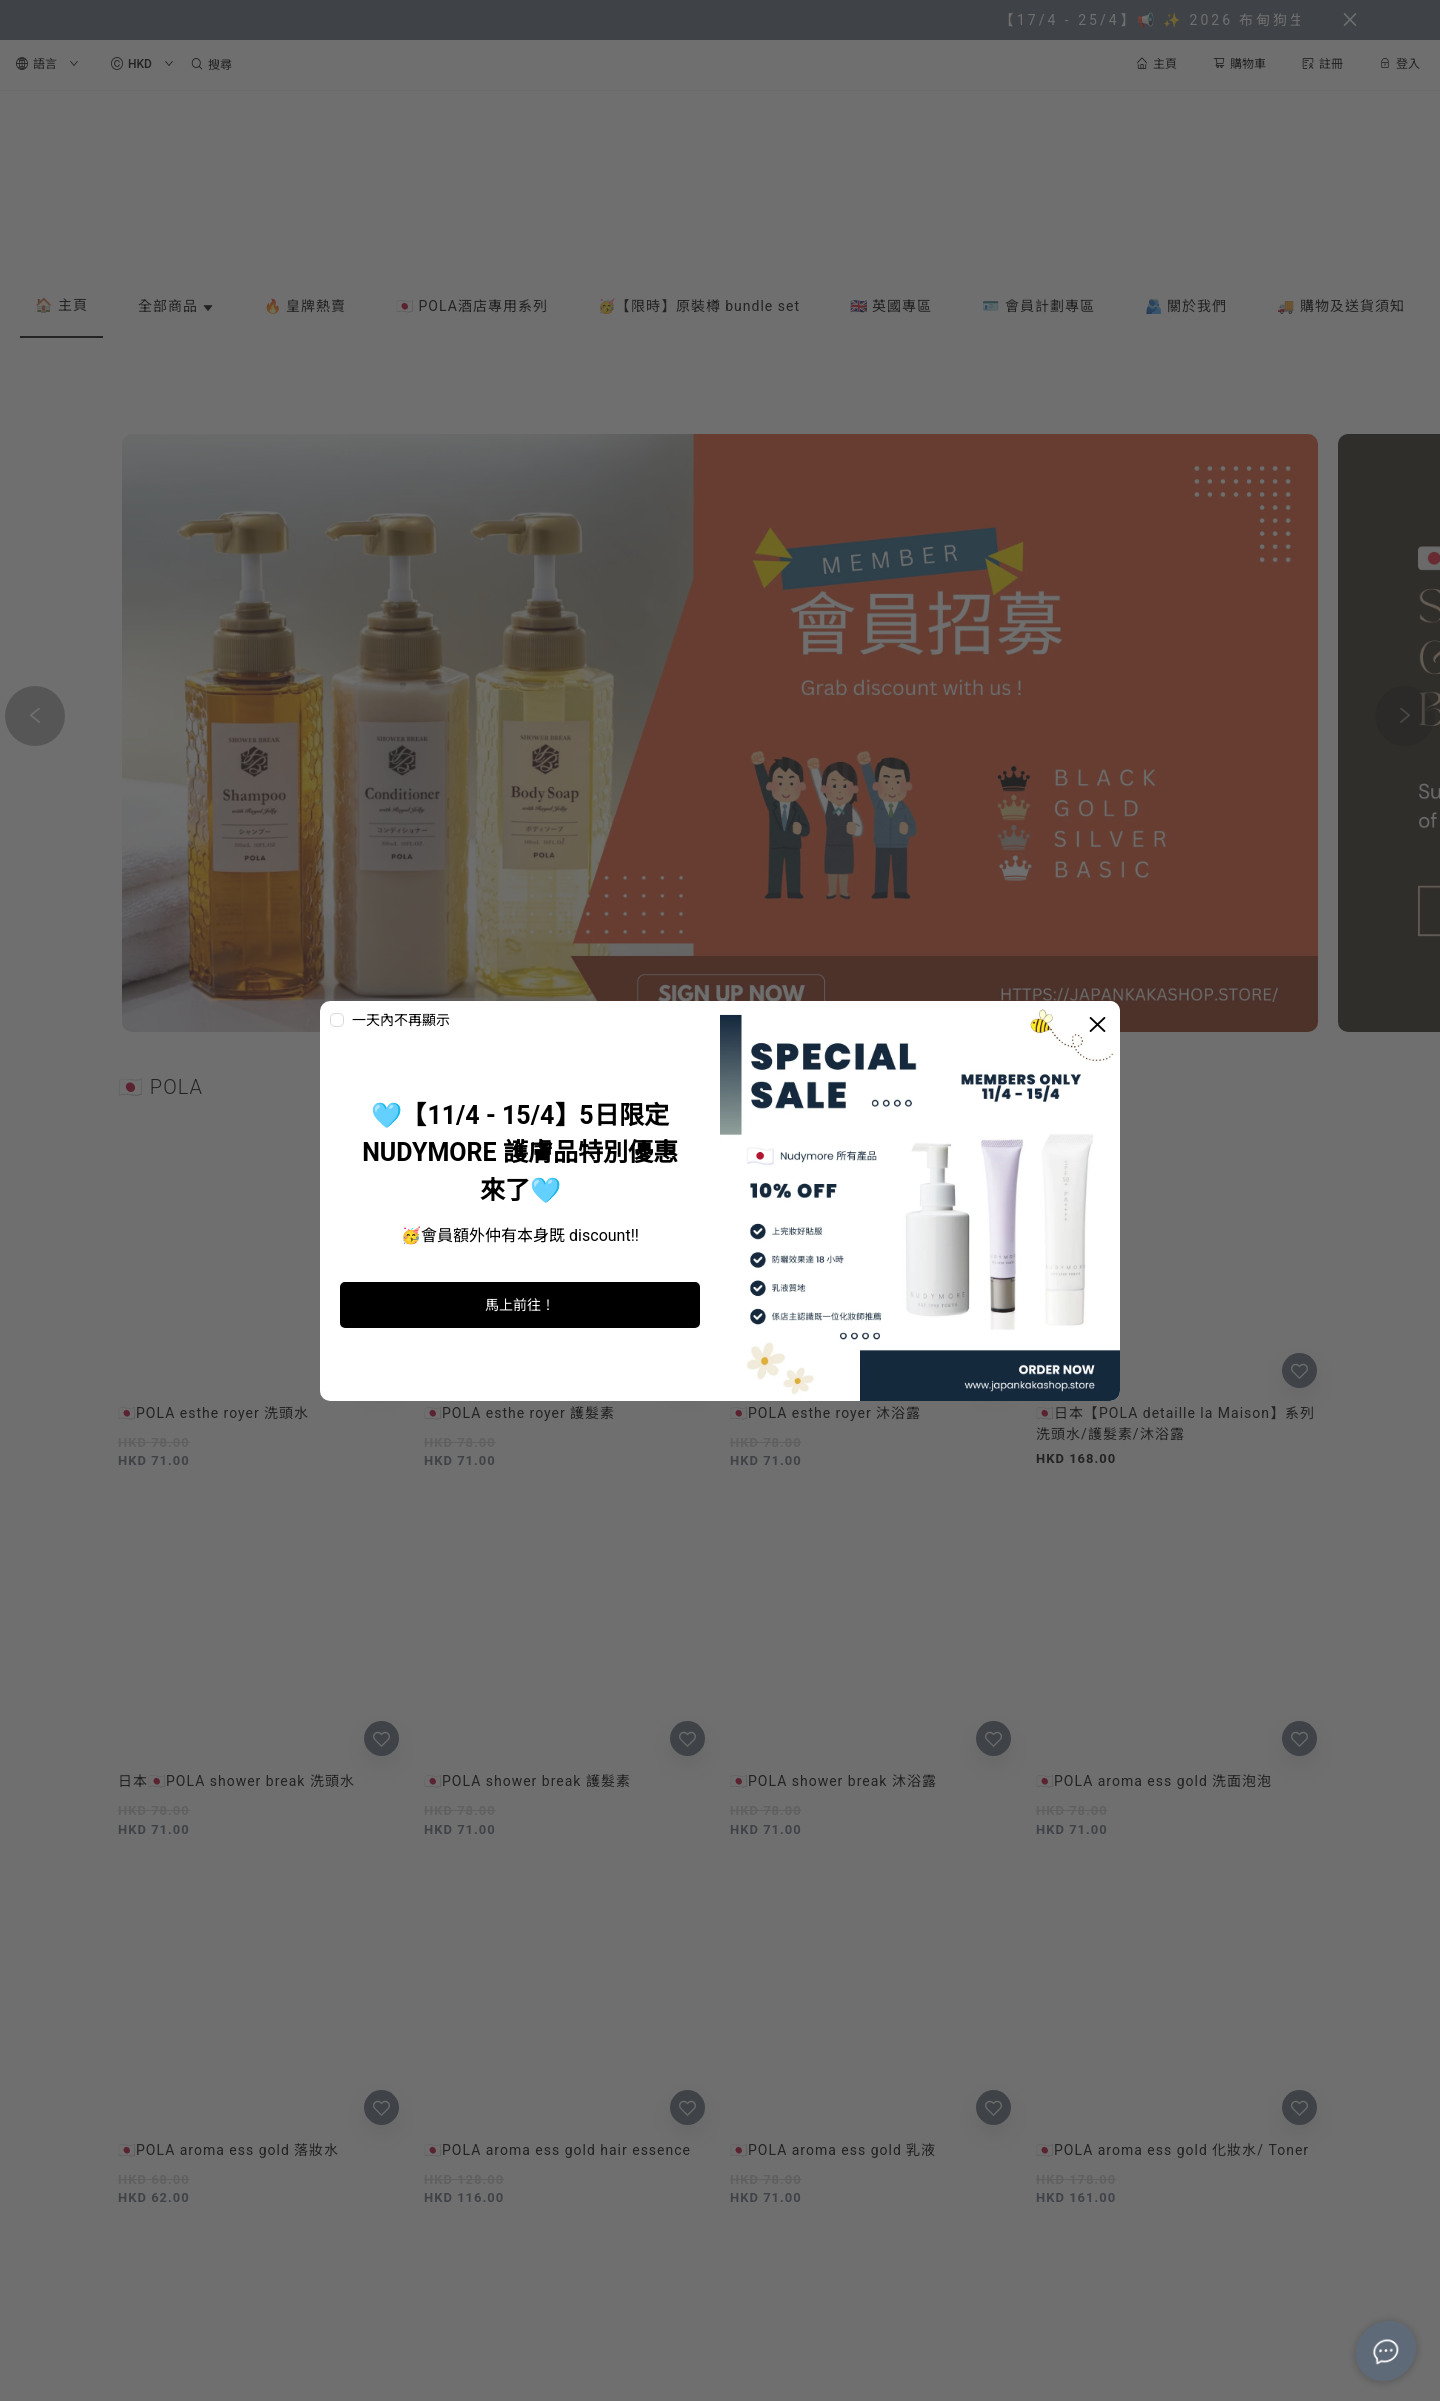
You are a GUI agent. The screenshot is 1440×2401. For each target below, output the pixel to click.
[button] (704, 1013)
